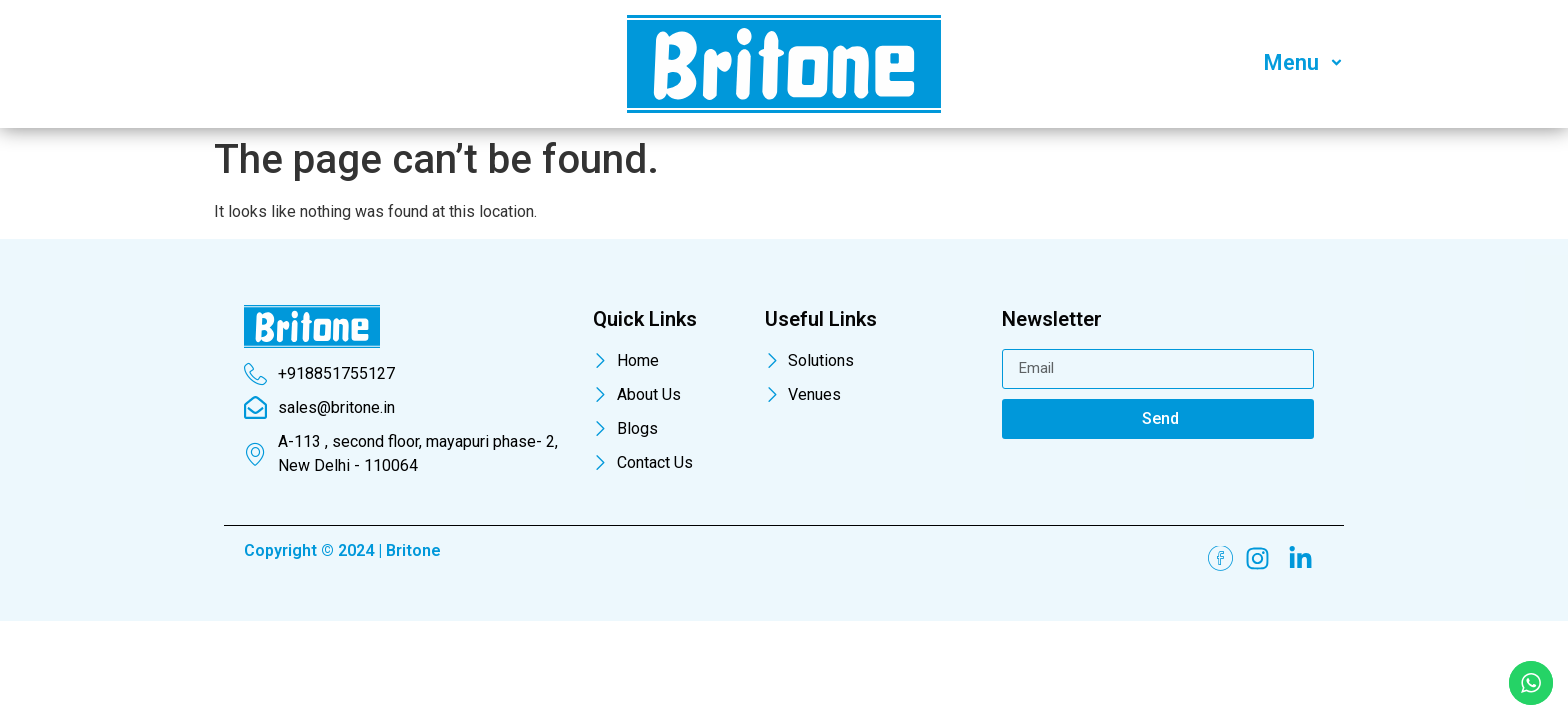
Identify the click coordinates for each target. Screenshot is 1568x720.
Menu (1306, 62)
